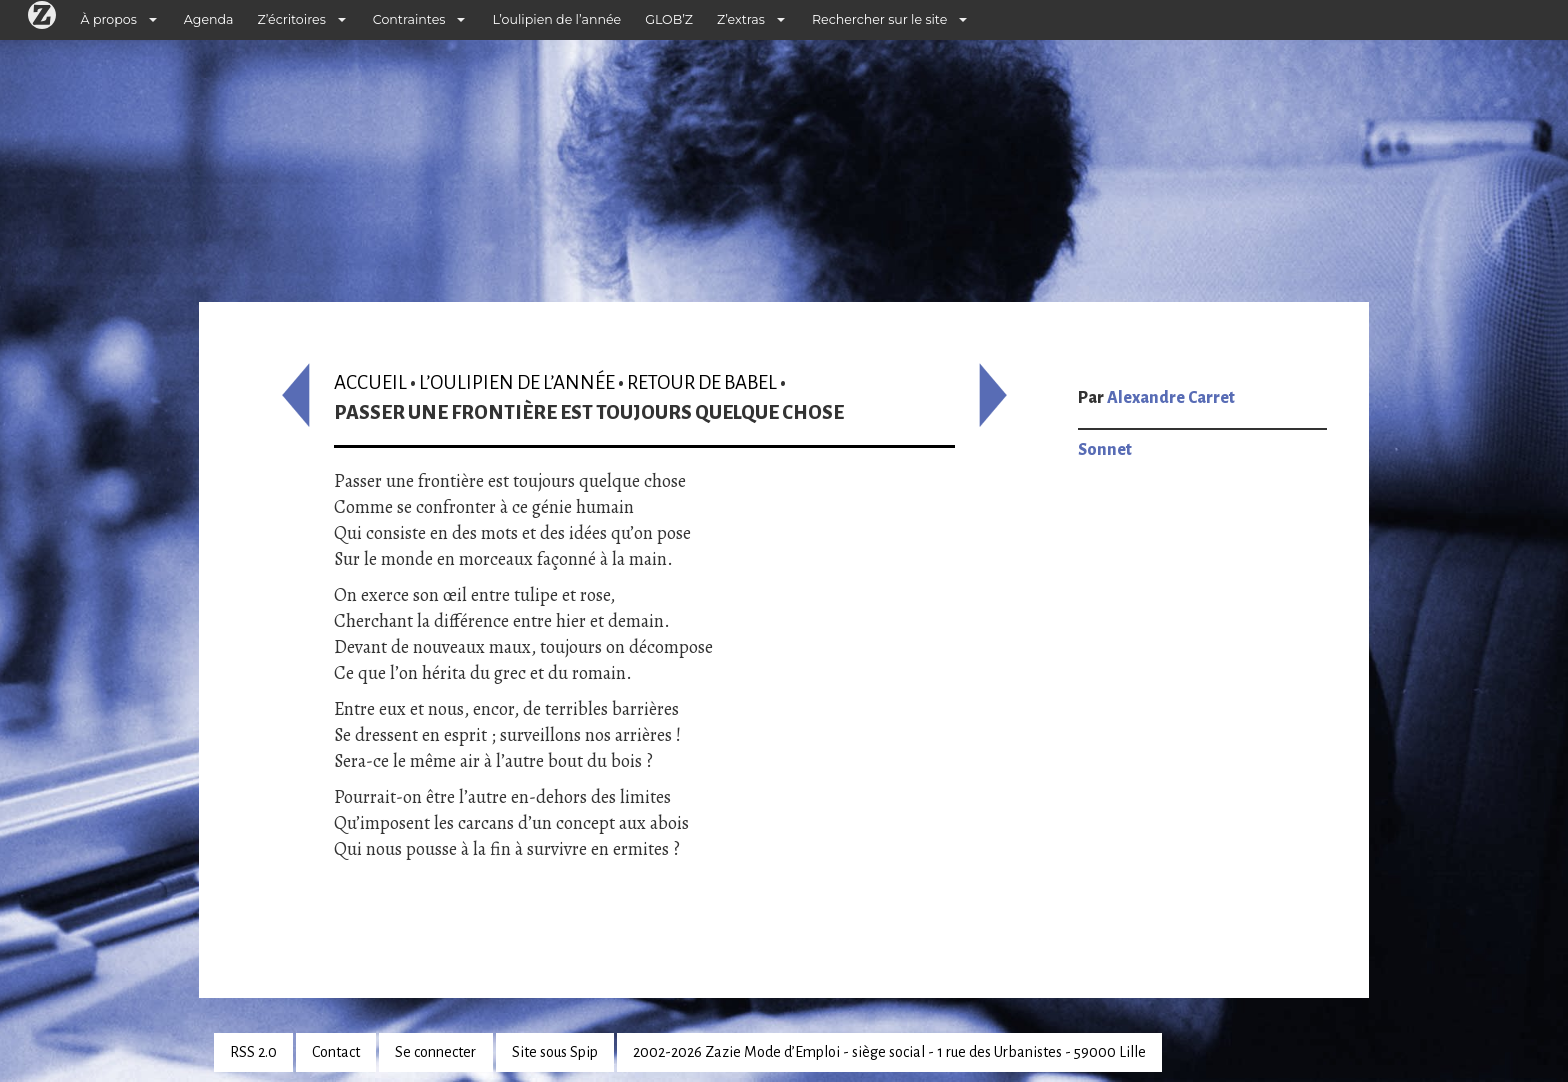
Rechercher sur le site (879, 19)
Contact (336, 1052)
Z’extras (741, 19)
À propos (109, 19)
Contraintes (409, 19)
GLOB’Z (669, 19)
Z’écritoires (292, 19)
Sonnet (1105, 450)
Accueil (370, 382)
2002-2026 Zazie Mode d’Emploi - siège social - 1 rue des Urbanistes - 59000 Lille (889, 1052)
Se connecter (435, 1052)
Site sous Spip (555, 1052)
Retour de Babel (702, 382)
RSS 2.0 (253, 1052)
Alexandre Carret (1171, 398)
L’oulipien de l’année (556, 19)
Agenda (209, 19)
